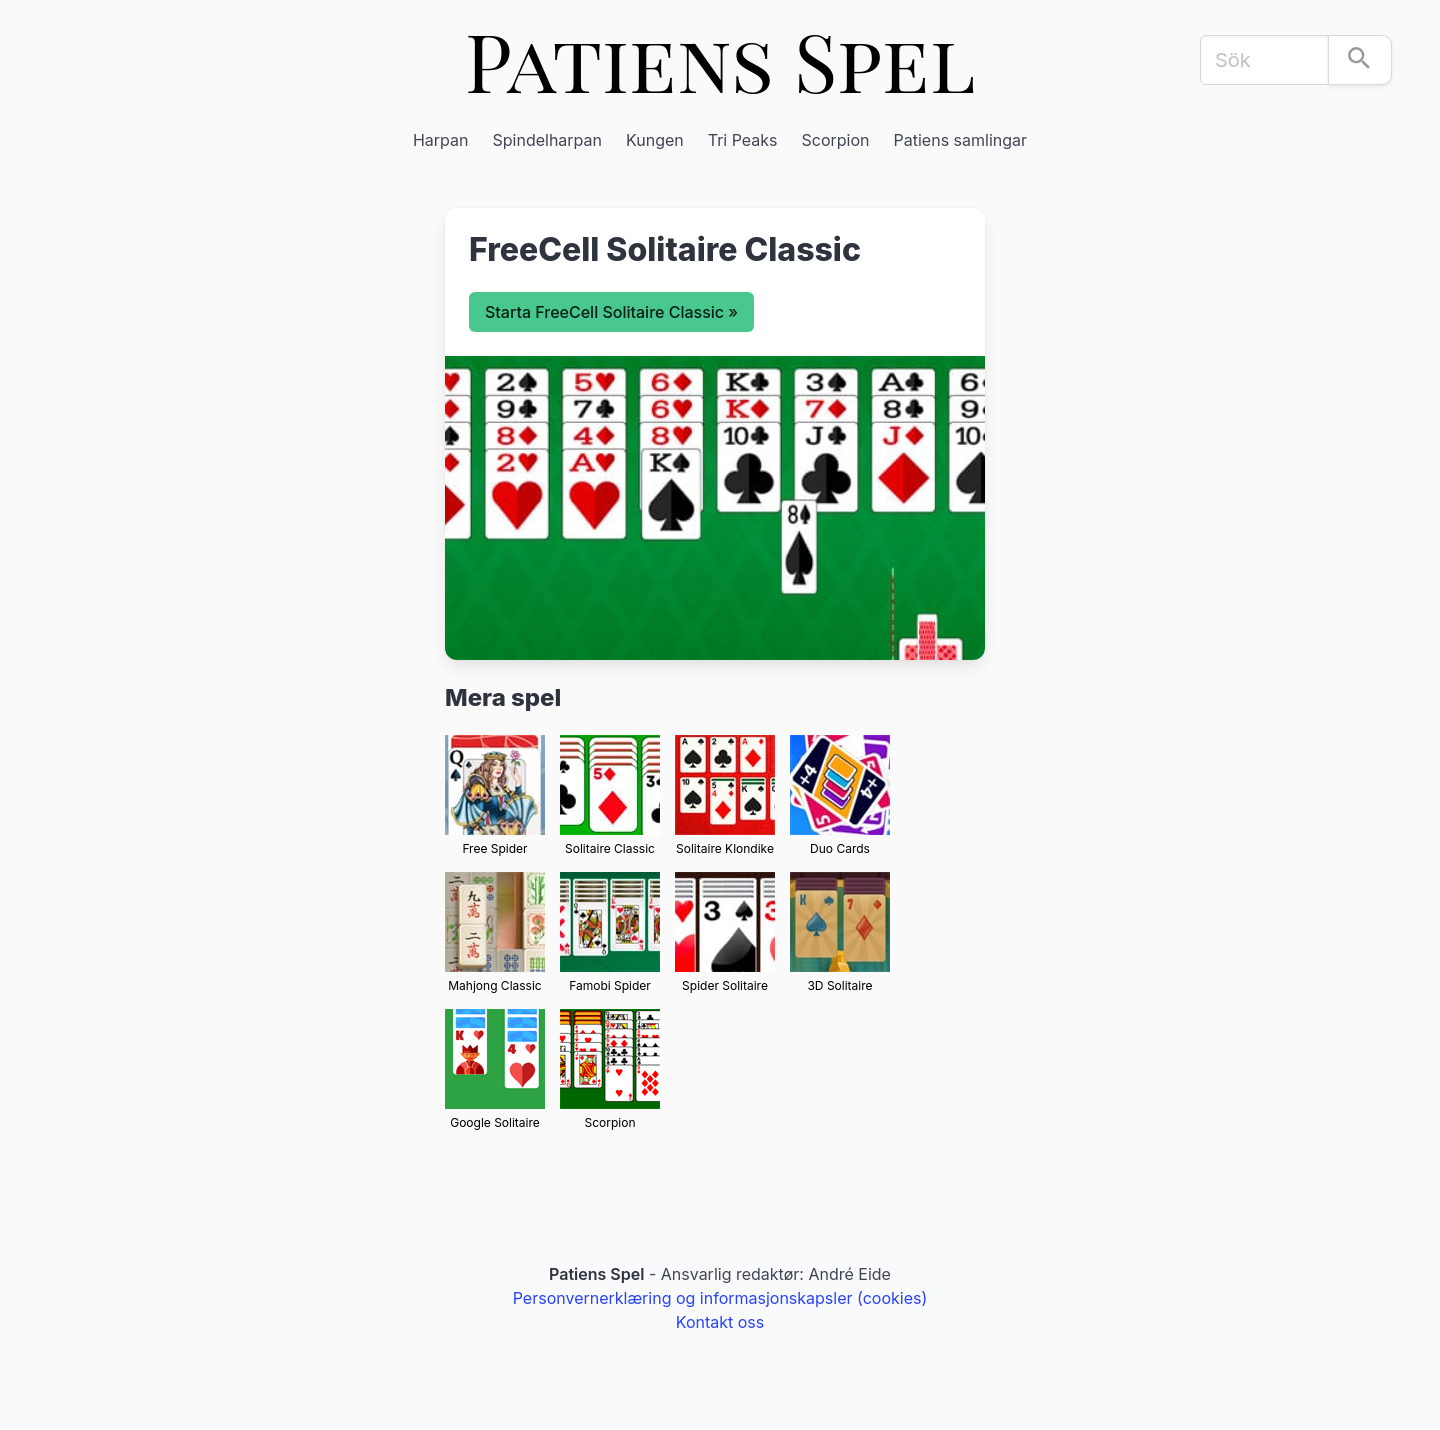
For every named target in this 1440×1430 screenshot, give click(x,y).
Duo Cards (840, 848)
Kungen (655, 140)
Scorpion (836, 140)
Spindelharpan (548, 140)
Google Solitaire (495, 1122)
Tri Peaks (743, 140)
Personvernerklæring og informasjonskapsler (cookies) (720, 1298)
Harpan (441, 140)
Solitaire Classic (610, 848)
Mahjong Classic (494, 985)
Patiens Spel (720, 59)
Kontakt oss (720, 1322)
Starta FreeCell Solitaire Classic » (611, 312)
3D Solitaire (839, 985)
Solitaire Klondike (725, 848)
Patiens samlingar (961, 140)
